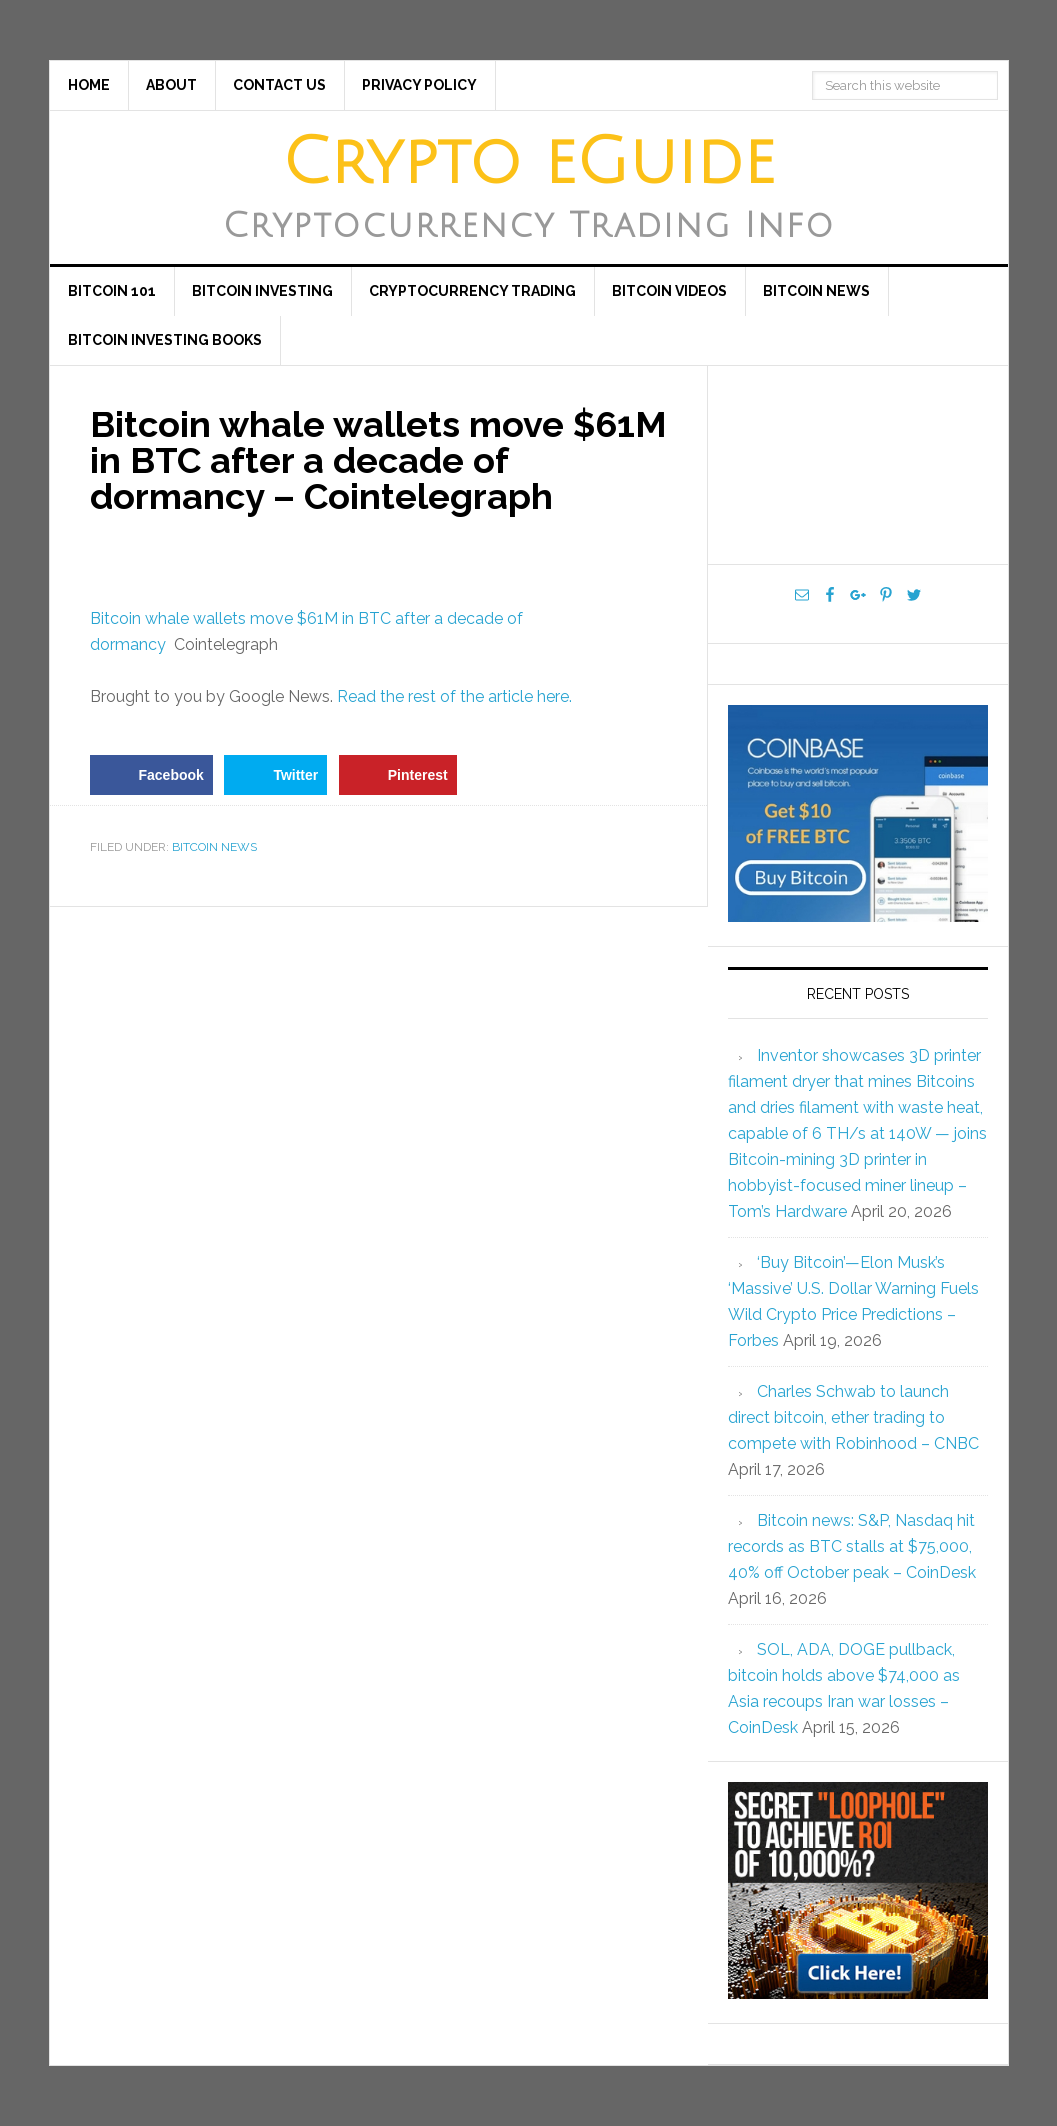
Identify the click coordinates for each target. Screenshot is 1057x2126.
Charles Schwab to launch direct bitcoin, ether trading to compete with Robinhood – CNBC (853, 1417)
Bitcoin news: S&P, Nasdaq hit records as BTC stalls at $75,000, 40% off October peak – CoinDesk (852, 1546)
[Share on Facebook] (151, 775)
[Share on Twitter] (275, 775)
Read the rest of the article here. (454, 696)
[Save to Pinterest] (398, 775)
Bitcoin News (214, 847)
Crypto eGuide (528, 163)
